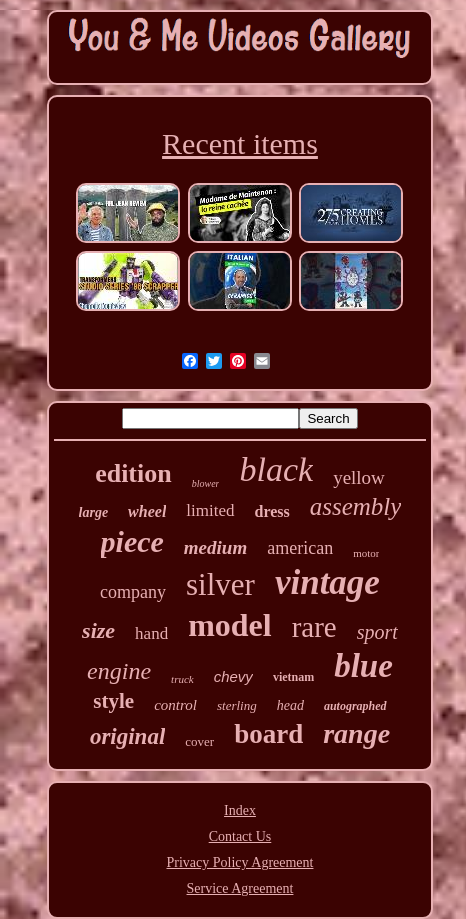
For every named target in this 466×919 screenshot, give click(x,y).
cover (199, 741)
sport (377, 632)
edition (133, 473)
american (300, 548)
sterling (237, 705)
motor (366, 553)
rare (314, 627)
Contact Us (240, 836)
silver (220, 584)
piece (132, 541)
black (276, 469)
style (113, 701)
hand (151, 633)
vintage (327, 582)
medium (215, 547)
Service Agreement (240, 888)
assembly (356, 506)
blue (363, 666)
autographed (355, 706)
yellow (359, 477)
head (290, 705)
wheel (147, 511)
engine (119, 671)
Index (240, 810)
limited (210, 510)
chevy (233, 676)
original (127, 736)
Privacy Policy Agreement (240, 862)
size (98, 630)
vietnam (293, 677)
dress (272, 511)
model (230, 625)
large (94, 512)
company (133, 592)
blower (206, 483)
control (175, 705)
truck (182, 679)
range (356, 733)
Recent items (240, 143)
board (268, 734)
